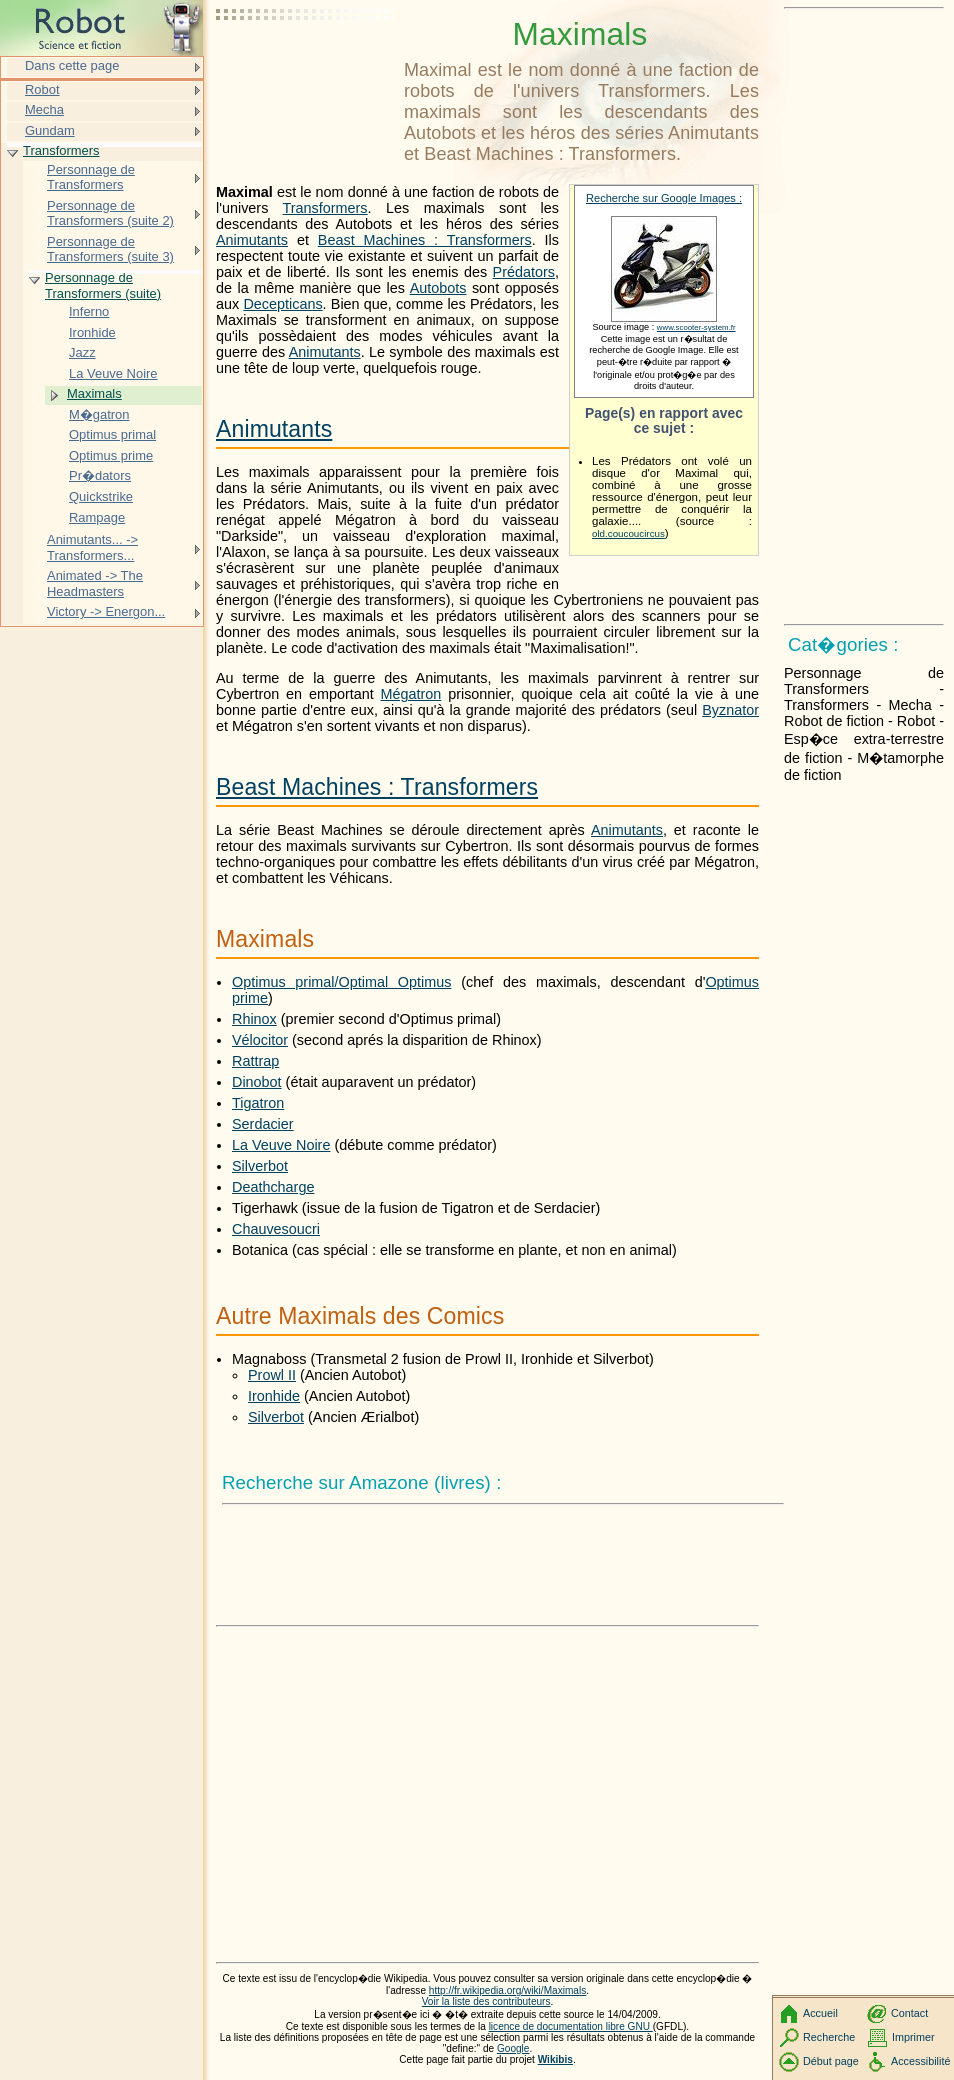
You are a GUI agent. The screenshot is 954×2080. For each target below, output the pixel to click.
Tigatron (258, 1103)
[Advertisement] (306, 65)
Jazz (82, 352)
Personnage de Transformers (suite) (103, 285)
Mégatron (411, 694)
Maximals (94, 393)
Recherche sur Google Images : (664, 198)
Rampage (97, 517)
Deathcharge (273, 1187)
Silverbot (260, 1166)
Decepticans (282, 304)
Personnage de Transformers (91, 177)
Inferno (89, 311)
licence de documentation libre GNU (571, 2026)
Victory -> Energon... (106, 611)
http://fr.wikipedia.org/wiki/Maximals (507, 1990)
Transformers (325, 208)
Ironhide (274, 1396)
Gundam (50, 130)
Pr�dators (100, 475)
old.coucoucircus (628, 533)
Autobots (438, 288)
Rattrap (255, 1061)
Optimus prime (111, 455)
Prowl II (272, 1375)
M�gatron (99, 414)
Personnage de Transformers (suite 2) (110, 213)
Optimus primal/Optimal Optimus (341, 982)
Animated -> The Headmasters (95, 583)
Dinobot (257, 1082)
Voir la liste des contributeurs (486, 2001)
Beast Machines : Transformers (425, 240)
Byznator (730, 710)
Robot (42, 89)
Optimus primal (112, 434)
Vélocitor (260, 1040)
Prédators (524, 272)
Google (513, 2048)
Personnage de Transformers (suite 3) (110, 249)
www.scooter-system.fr (696, 327)
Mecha (44, 109)
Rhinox (254, 1019)
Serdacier (263, 1124)
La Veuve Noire (281, 1145)
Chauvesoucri (276, 1229)
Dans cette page (72, 65)
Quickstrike (101, 496)
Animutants (252, 240)
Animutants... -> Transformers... (92, 547)
